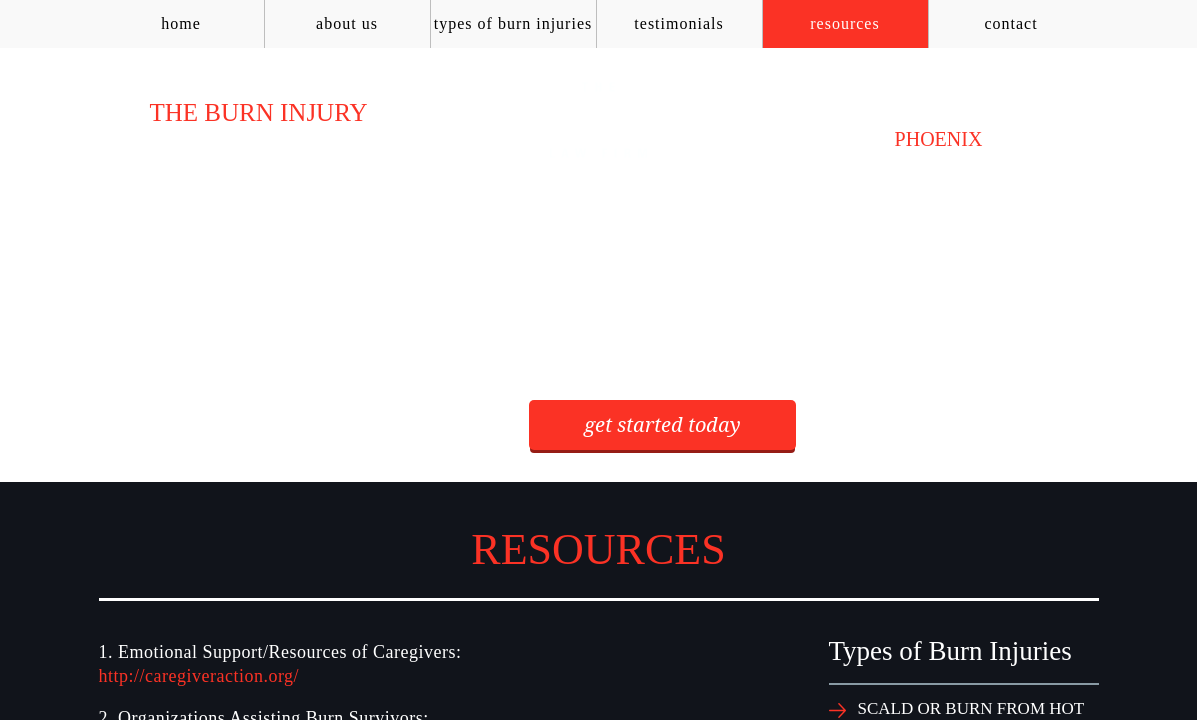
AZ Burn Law (598, 120)
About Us (347, 23)
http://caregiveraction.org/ (199, 676)
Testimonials (678, 23)
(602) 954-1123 (938, 112)
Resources (844, 23)
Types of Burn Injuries (513, 23)
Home (181, 23)
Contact (1010, 23)
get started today (662, 424)
